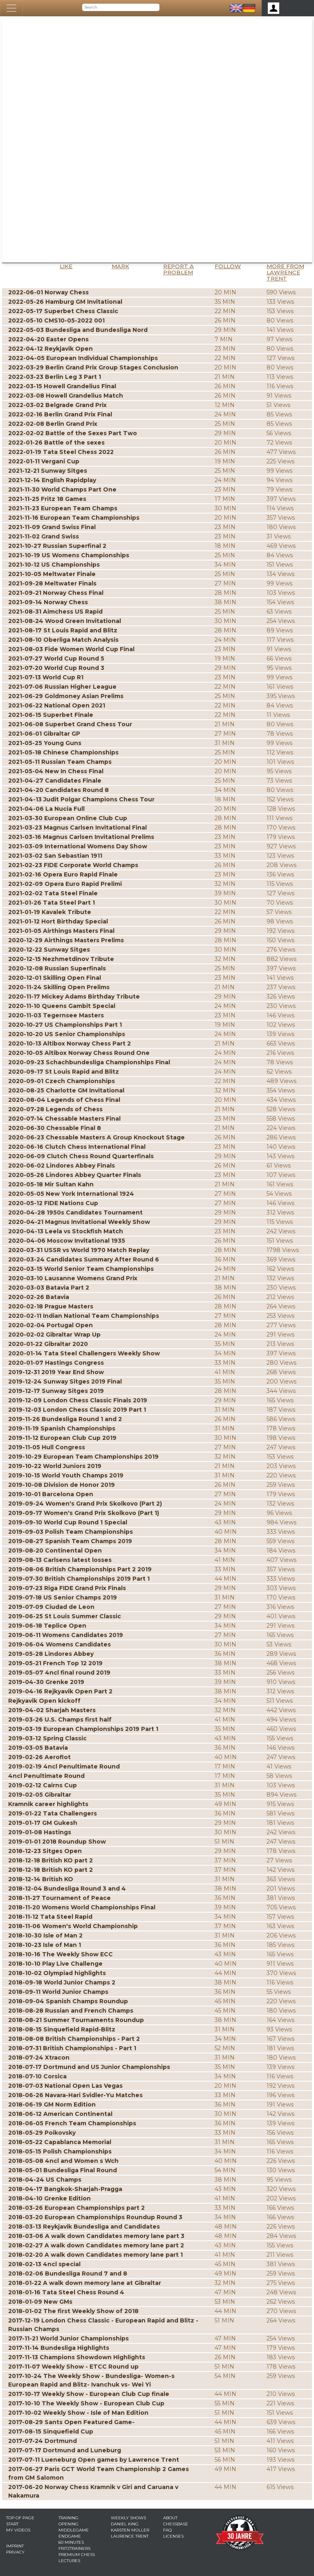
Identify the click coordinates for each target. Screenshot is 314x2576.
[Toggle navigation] (11, 8)
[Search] (120, 7)
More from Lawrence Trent (285, 272)
